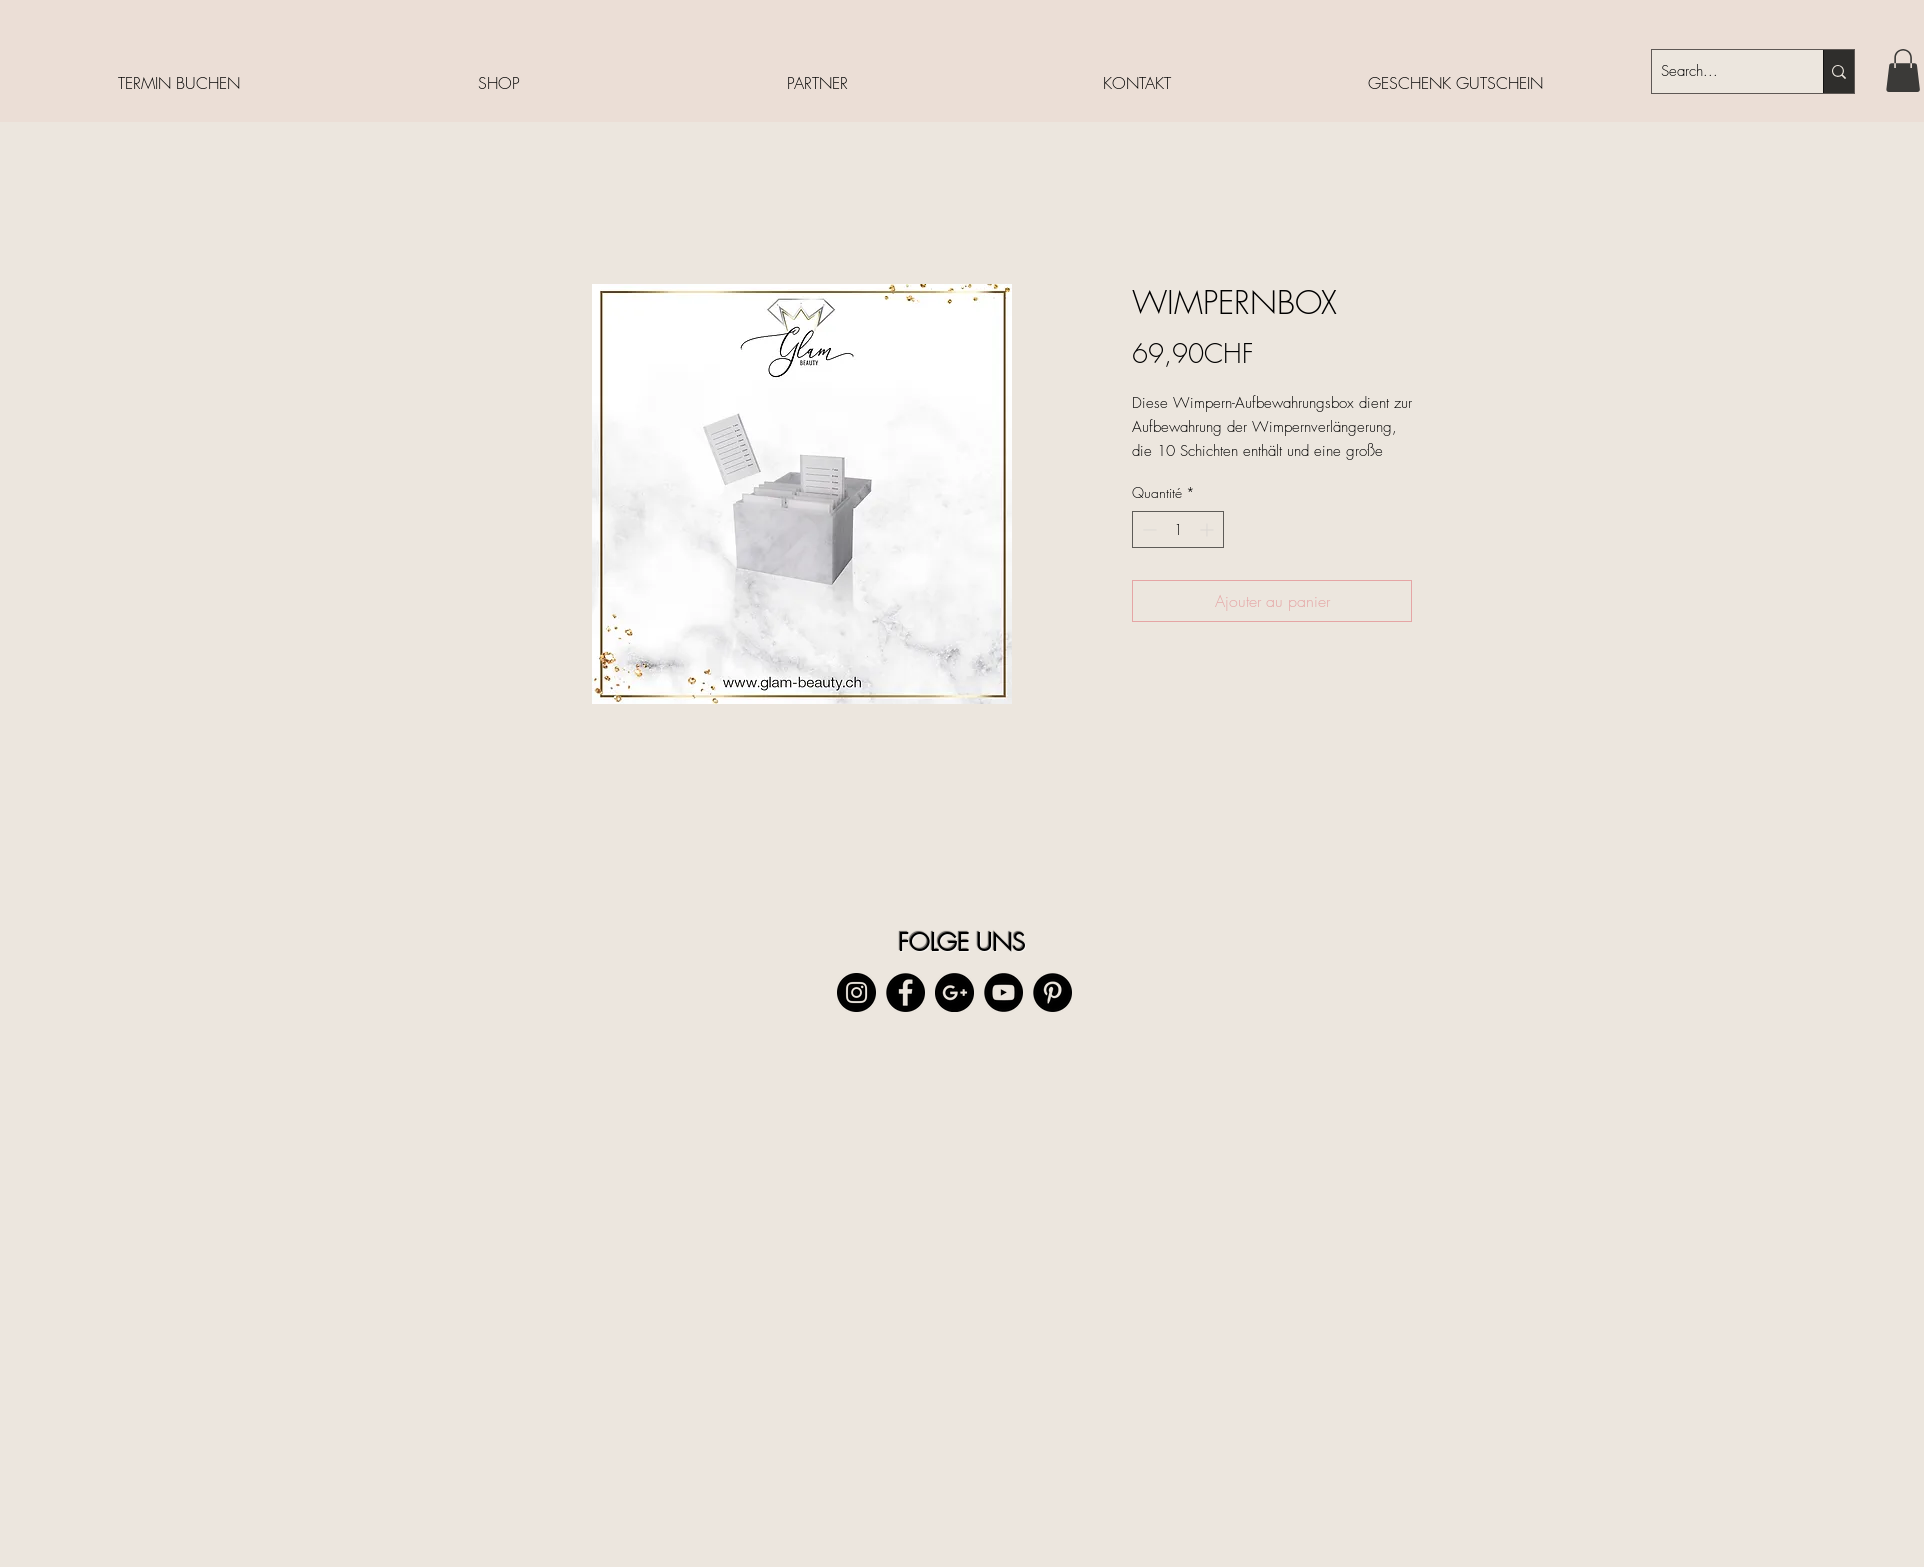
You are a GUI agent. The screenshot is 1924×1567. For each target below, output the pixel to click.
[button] (1903, 70)
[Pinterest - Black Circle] (1052, 992)
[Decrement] (1147, 529)
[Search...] (1721, 71)
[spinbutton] (1178, 529)
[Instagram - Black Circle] (856, 992)
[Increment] (1208, 529)
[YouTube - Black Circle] (1003, 992)
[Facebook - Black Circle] (905, 992)
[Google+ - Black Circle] (954, 992)
